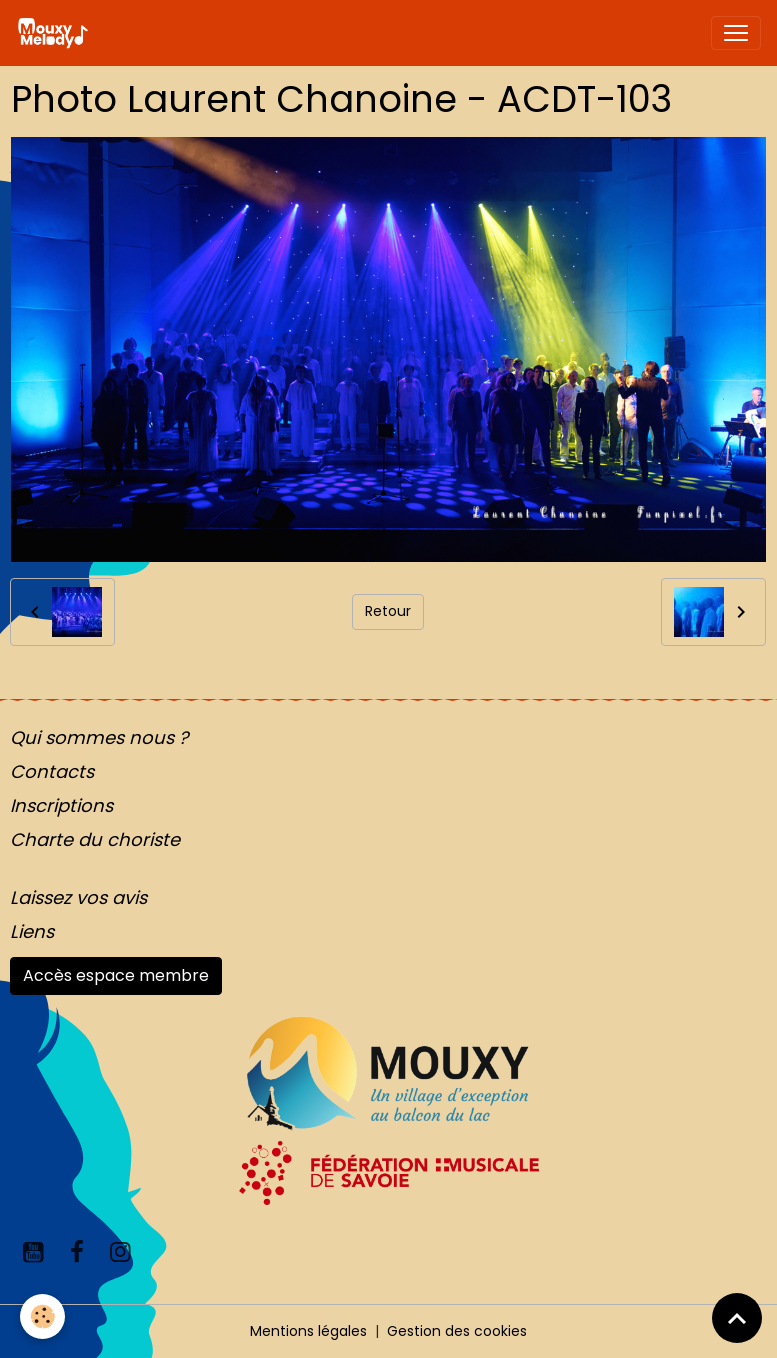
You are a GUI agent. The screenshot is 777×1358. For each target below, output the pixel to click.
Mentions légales (308, 1331)
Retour (388, 611)
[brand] (56, 33)
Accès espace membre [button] (116, 975)
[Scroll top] (737, 1318)
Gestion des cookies (457, 1331)
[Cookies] (42, 1316)
